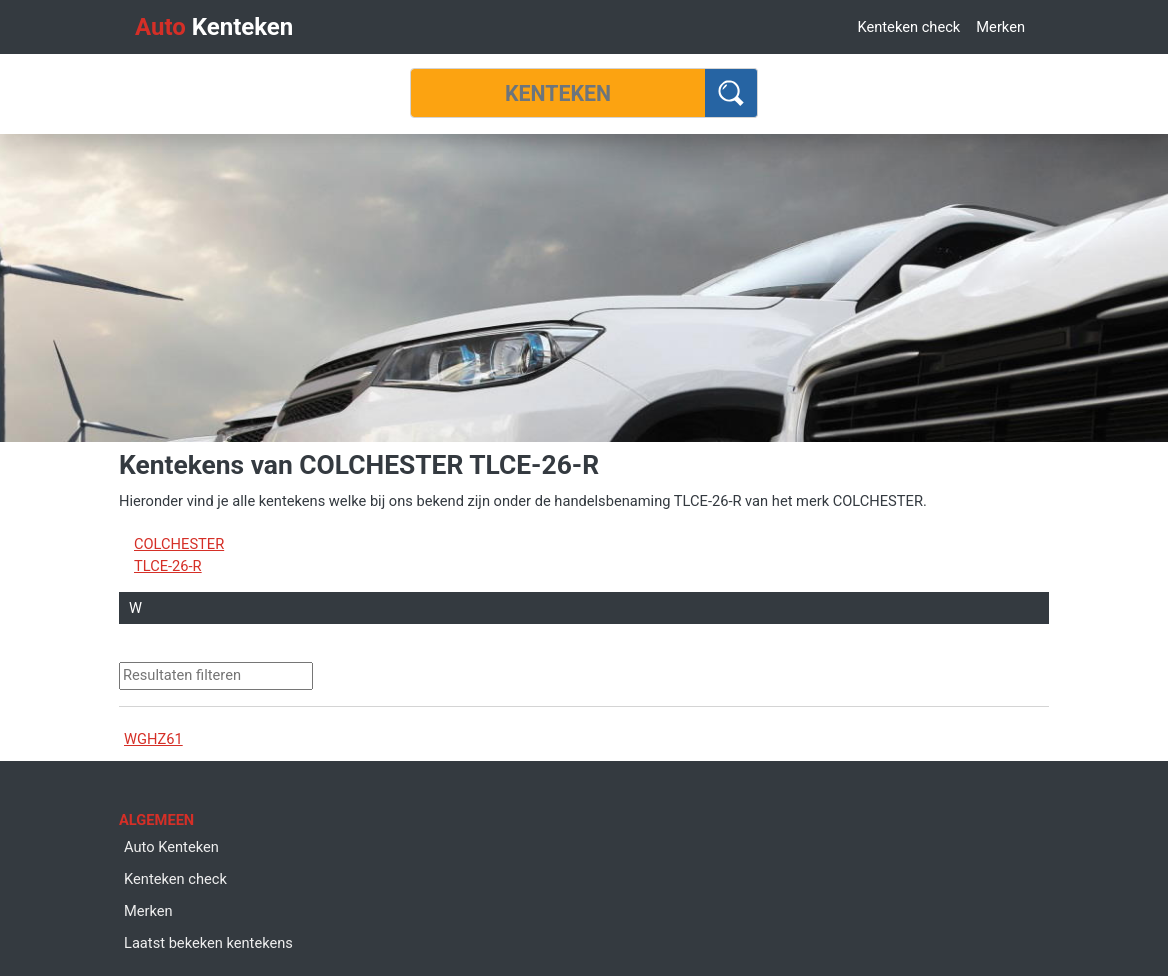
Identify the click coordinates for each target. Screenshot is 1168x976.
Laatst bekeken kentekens (208, 943)
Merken (1000, 27)
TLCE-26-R (168, 566)
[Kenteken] (558, 93)
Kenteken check (908, 27)
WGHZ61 (153, 739)
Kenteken (214, 27)
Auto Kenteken (171, 847)
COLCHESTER (179, 544)
